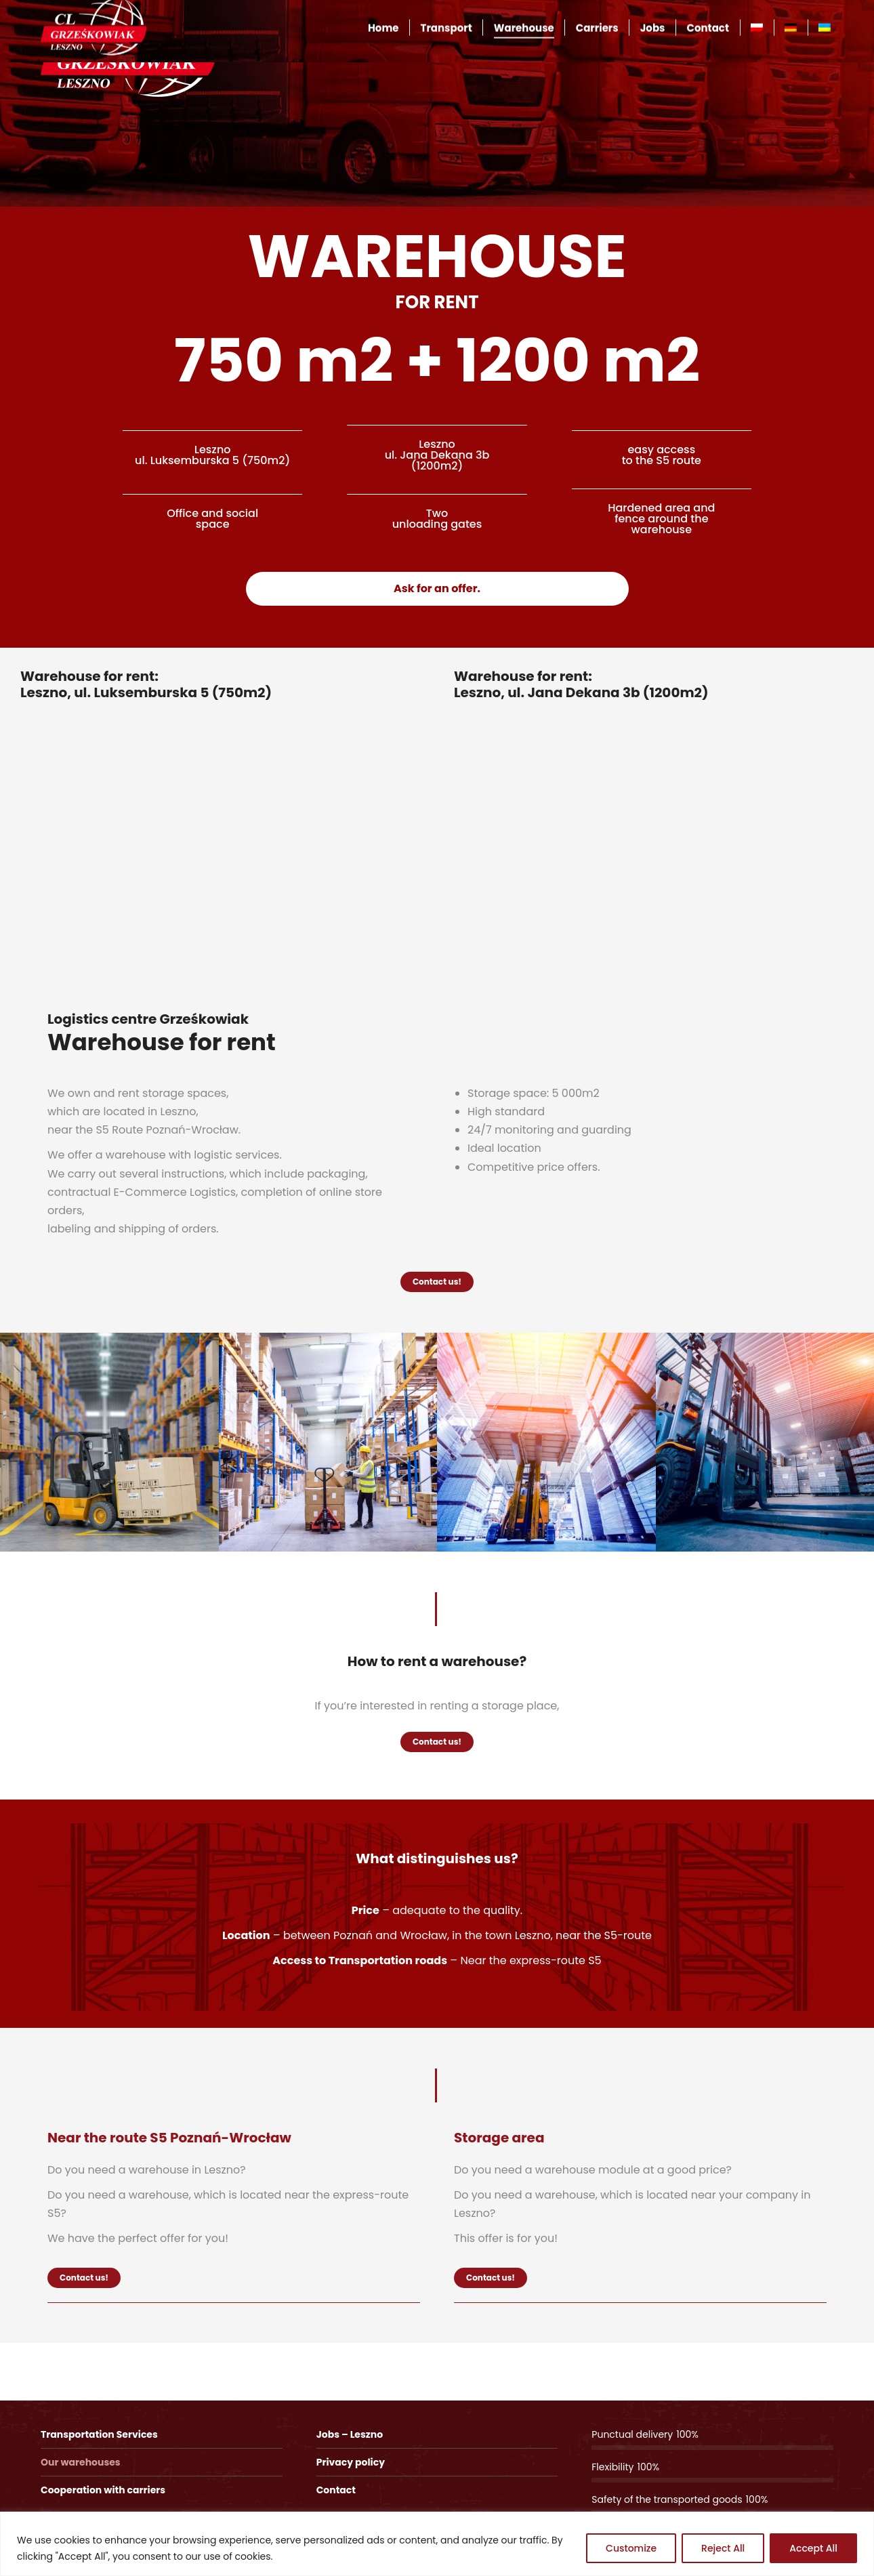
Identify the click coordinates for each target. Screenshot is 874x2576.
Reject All (723, 2548)
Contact (336, 2490)
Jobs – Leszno (349, 2434)
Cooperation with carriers (103, 2490)
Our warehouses (81, 2462)
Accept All (813, 2548)
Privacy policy (350, 2462)
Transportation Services (99, 2434)
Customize (631, 2548)
